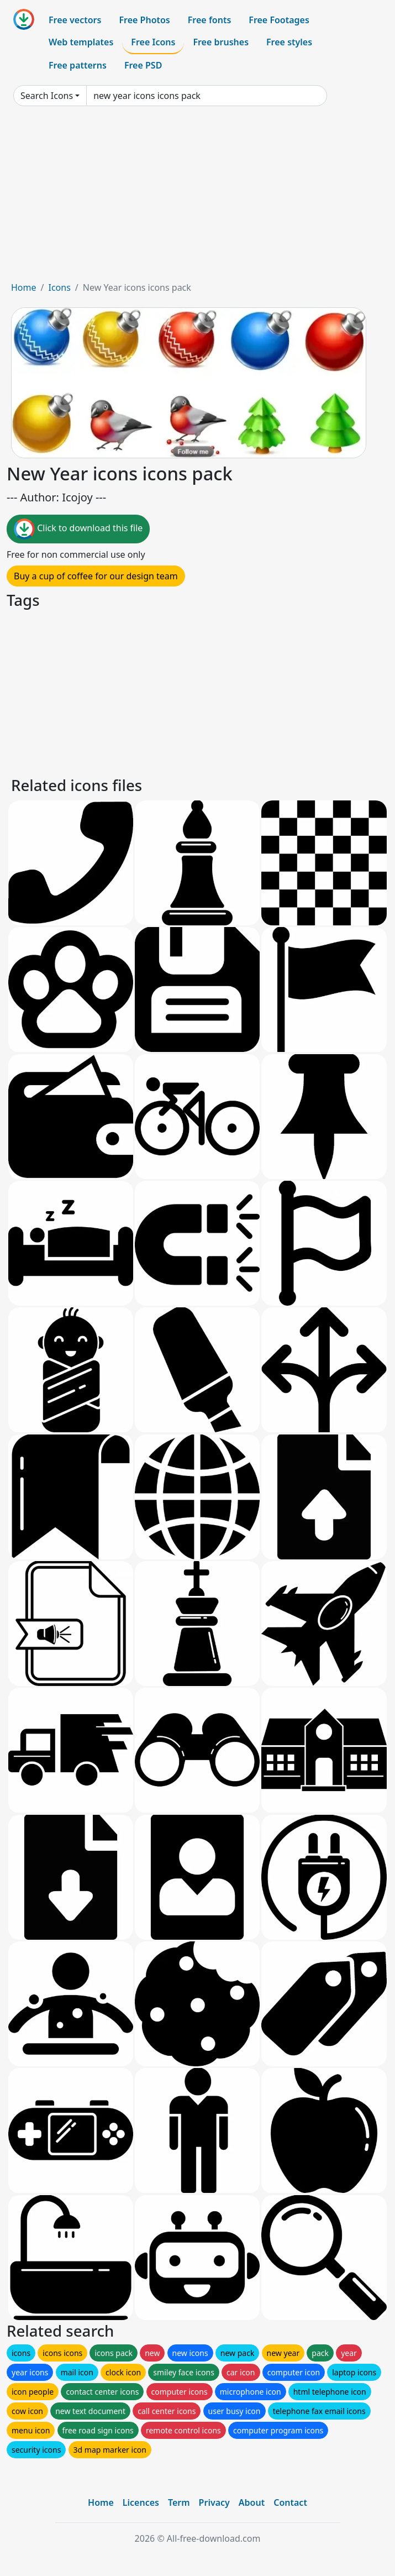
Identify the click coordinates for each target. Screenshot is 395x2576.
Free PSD (143, 65)
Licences (141, 2502)
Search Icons (46, 96)
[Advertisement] (197, 198)
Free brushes (221, 42)
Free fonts (209, 20)
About (252, 2502)
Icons (59, 287)
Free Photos (144, 20)
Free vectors (75, 20)
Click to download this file (78, 529)
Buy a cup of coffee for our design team (96, 576)
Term (179, 2502)
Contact (290, 2502)
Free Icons (153, 42)
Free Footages (279, 20)
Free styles (289, 42)
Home (23, 287)
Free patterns (78, 65)
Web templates (81, 42)
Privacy (214, 2502)
